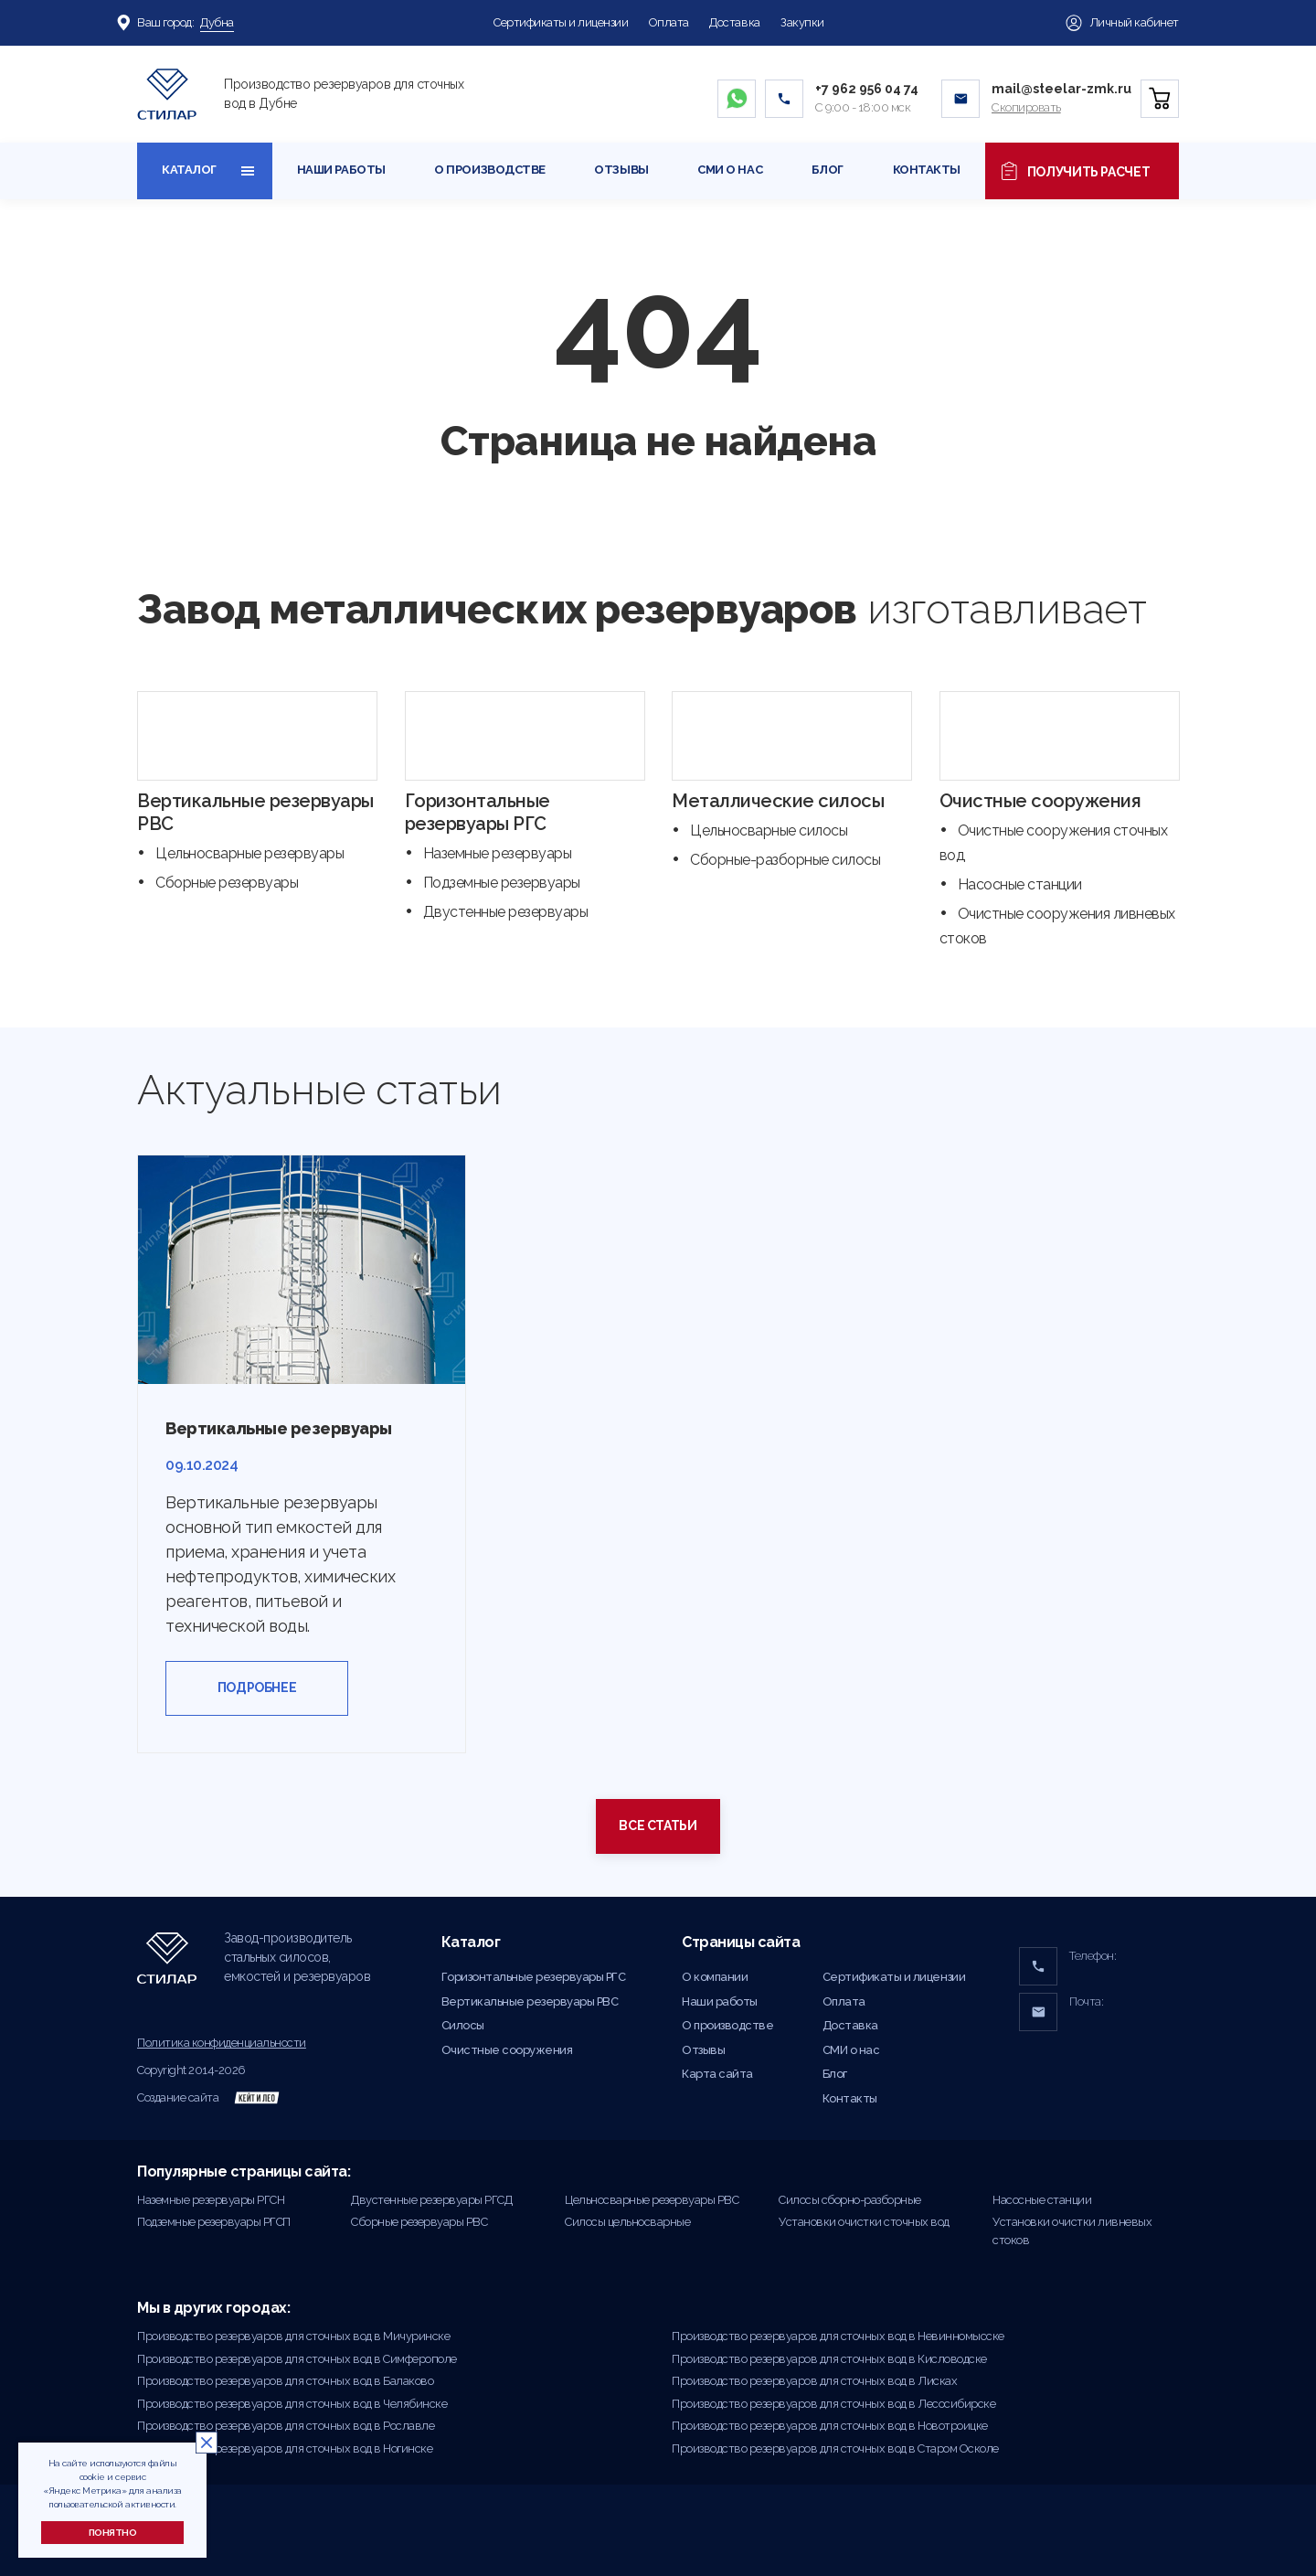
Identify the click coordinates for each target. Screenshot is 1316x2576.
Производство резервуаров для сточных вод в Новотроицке (830, 2425)
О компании (715, 1977)
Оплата (669, 22)
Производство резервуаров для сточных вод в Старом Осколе (835, 2448)
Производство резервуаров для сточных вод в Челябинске (292, 2404)
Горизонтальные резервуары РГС (477, 812)
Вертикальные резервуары (278, 1428)
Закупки (802, 22)
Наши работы (341, 169)
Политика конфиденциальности (221, 2042)
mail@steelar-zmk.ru (1061, 88)
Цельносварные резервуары (249, 853)
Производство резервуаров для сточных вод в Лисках (814, 2381)
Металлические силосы (778, 801)
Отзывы (621, 169)
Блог (828, 169)
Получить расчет (1076, 171)
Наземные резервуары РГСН (210, 2200)
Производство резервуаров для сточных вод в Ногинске (284, 2448)
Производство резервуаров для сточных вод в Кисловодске (829, 2359)
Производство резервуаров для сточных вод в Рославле (285, 2425)
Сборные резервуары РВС (419, 2222)
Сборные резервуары (226, 882)
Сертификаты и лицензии (561, 22)
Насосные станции (1020, 884)
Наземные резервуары (497, 853)
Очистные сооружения (1040, 801)
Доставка (734, 22)
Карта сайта (717, 2074)
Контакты (926, 169)
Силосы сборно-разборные (850, 2200)
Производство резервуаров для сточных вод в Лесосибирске (833, 2404)
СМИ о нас (729, 169)
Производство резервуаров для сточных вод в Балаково (285, 2381)
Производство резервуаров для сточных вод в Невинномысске (838, 2336)
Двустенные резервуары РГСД (431, 2200)
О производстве (489, 169)
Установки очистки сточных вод (864, 2222)
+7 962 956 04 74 (866, 88)
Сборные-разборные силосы (785, 859)
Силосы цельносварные (627, 2222)
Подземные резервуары (501, 882)
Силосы (462, 2025)
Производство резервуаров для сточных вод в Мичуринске (293, 2336)
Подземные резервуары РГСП (214, 2222)
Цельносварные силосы (768, 830)
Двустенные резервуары (506, 912)
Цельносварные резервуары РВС (651, 2200)
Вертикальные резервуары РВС (530, 2001)
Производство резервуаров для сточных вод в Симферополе (297, 2359)
